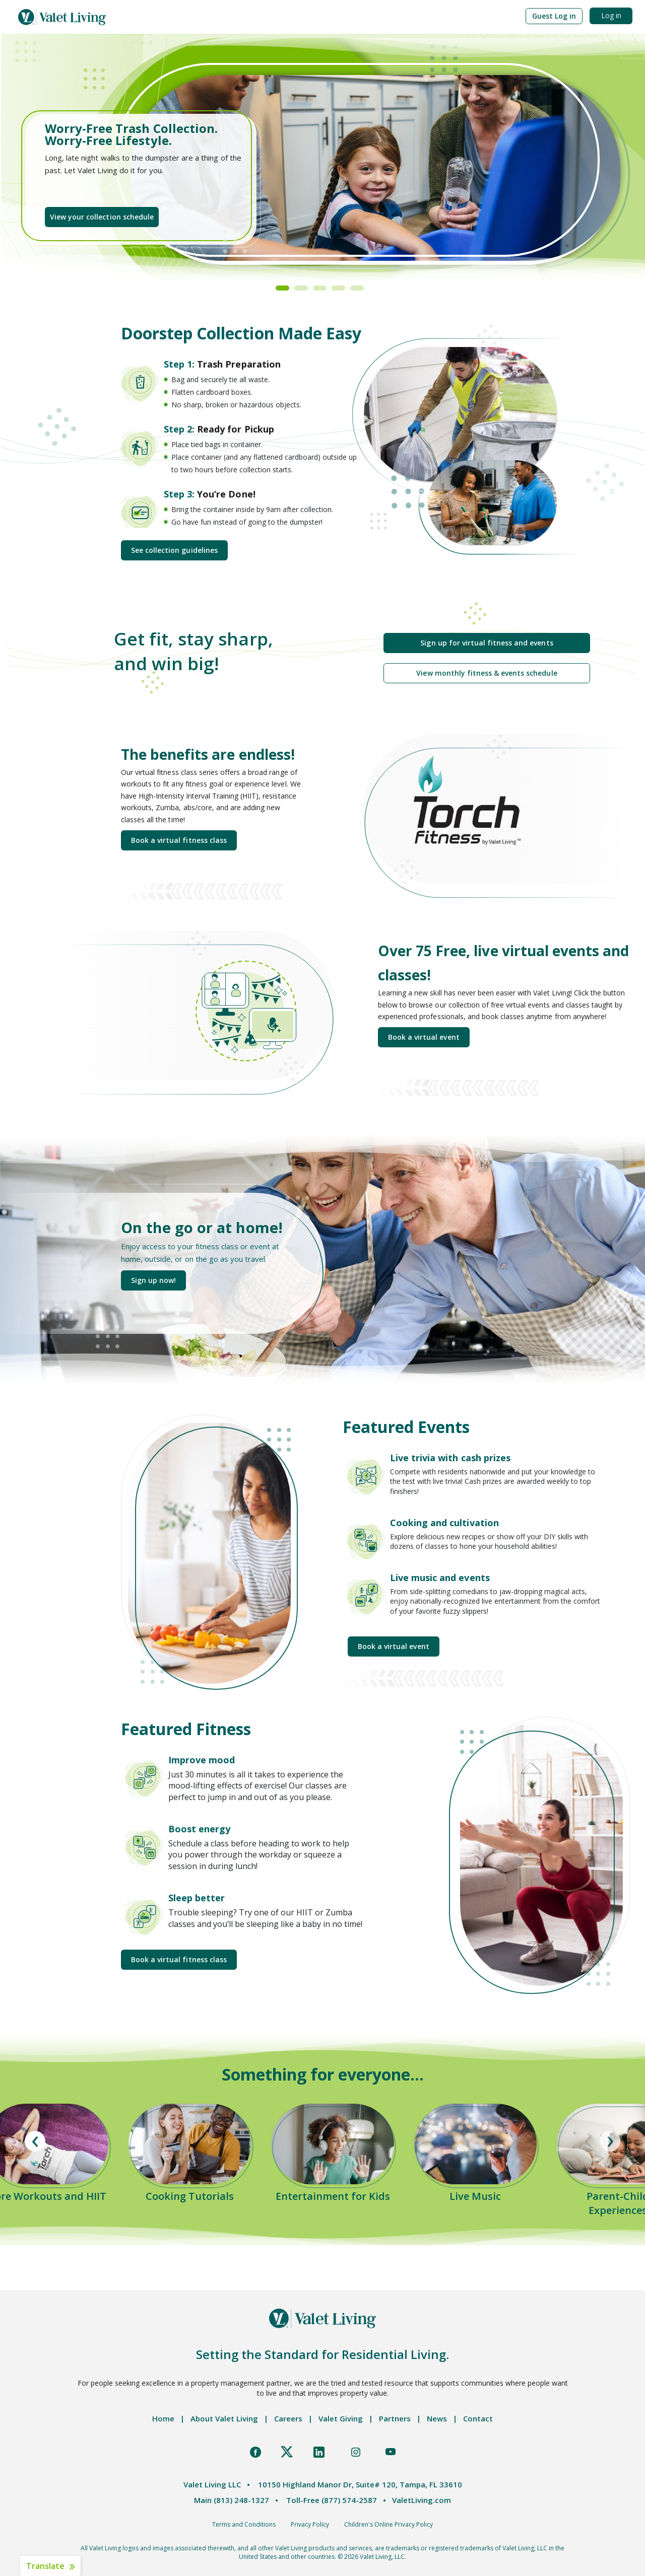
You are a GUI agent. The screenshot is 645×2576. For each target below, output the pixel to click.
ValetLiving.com (421, 2500)
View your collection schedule (102, 217)
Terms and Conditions (244, 2524)
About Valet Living (224, 2418)
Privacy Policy (310, 2524)
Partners (395, 2418)
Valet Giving (340, 2418)
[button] (554, 16)
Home (163, 2418)
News (437, 2418)
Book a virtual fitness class (179, 840)
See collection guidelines (174, 550)
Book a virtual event (424, 1037)
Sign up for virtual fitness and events (486, 643)
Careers (288, 2418)
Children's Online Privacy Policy (388, 2524)
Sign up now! (153, 1280)
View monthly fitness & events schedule (486, 673)
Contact (478, 2418)
